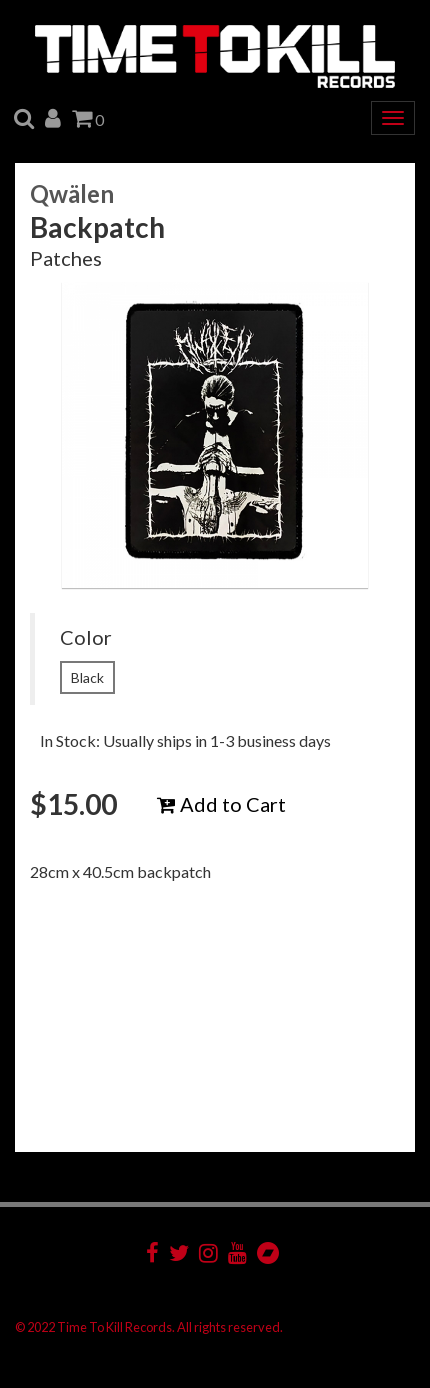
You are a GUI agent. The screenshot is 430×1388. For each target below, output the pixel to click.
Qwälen (72, 193)
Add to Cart (221, 804)
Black (87, 677)
